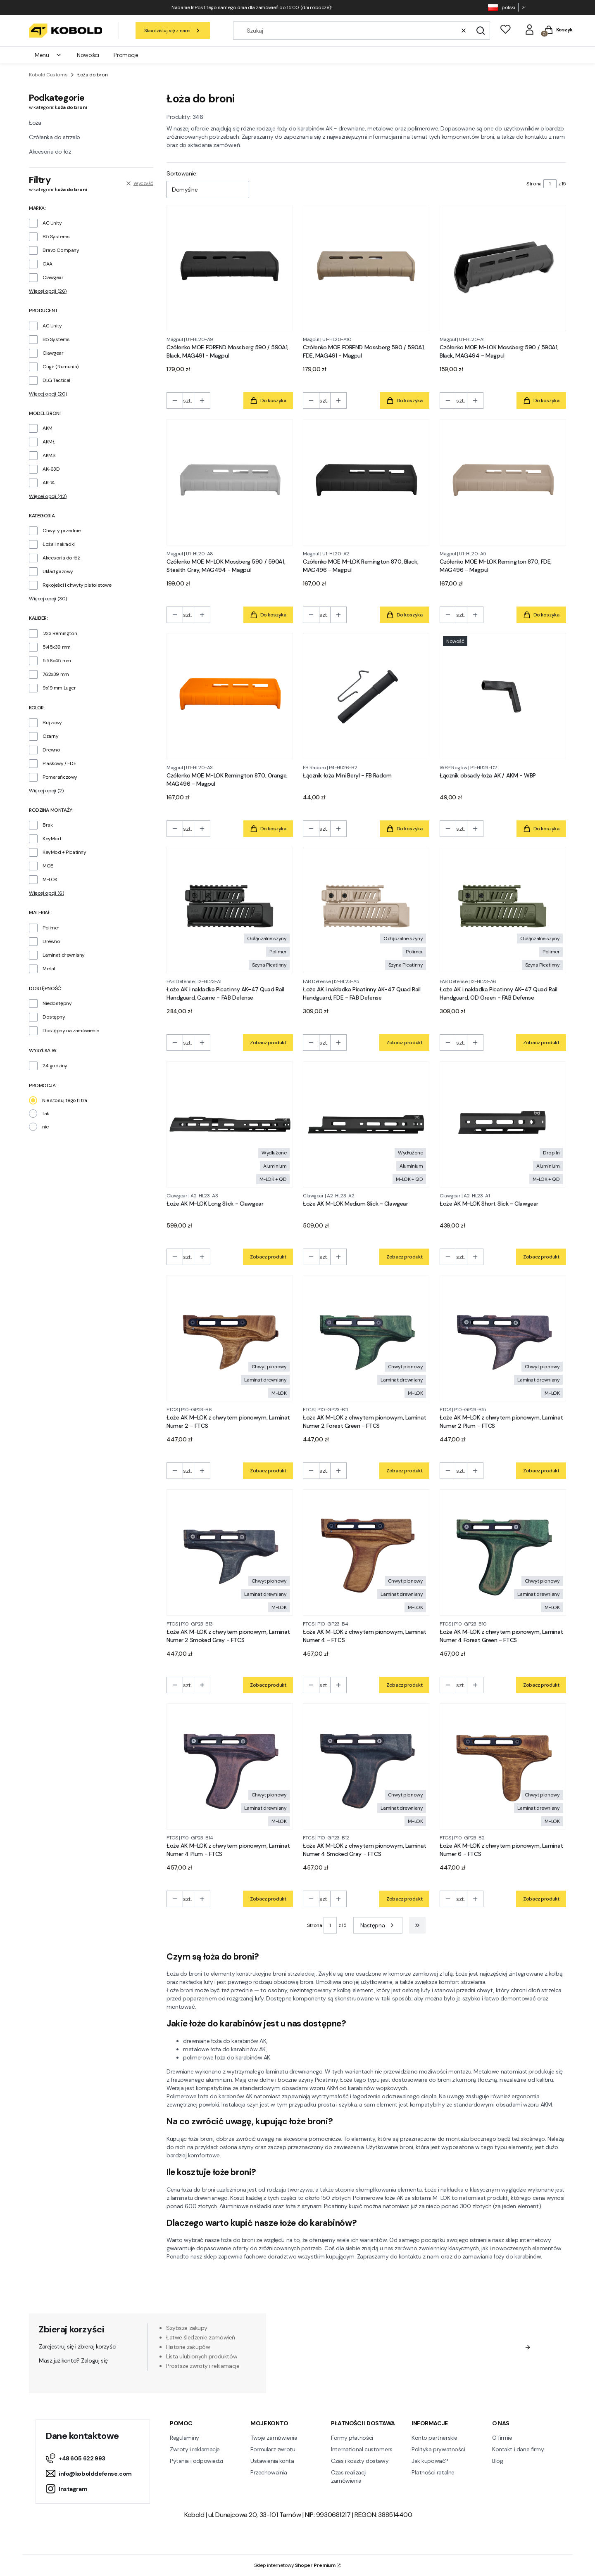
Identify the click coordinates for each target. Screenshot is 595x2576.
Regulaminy (184, 2437)
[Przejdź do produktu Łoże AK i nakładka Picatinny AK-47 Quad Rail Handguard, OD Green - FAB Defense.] (503, 910)
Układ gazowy (58, 571)
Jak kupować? (430, 2461)
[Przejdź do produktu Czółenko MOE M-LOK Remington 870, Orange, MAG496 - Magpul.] (230, 696)
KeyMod (52, 838)
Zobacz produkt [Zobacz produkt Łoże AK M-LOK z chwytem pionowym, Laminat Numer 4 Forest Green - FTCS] (541, 1685)
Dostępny (54, 1017)
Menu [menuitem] (48, 55)
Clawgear (53, 277)
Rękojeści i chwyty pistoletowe (77, 585)
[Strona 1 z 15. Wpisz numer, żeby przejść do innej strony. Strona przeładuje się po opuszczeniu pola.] (550, 183)
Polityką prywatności (445, 2371)
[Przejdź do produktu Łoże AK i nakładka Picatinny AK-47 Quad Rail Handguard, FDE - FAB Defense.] (366, 910)
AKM (47, 428)
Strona (533, 183)
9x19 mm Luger (59, 688)
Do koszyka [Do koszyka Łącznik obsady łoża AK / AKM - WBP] (541, 828)
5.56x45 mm (57, 660)
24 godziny (55, 1065)
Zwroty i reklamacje (195, 2449)
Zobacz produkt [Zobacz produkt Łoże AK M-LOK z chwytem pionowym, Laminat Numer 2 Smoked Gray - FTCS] (268, 1685)
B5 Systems (56, 236)
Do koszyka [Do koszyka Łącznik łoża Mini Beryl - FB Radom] (405, 828)
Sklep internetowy (295, 2565)
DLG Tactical (56, 380)
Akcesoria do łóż (50, 151)
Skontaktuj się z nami (172, 30)
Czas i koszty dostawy (359, 2461)
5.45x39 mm (57, 647)
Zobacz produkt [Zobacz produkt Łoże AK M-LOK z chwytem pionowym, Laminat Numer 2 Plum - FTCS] (541, 1471)
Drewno (51, 749)
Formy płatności (352, 2437)
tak (45, 1113)
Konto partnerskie (434, 2437)
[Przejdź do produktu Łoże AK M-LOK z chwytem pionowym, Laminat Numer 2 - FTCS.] (230, 1338)
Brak (47, 825)
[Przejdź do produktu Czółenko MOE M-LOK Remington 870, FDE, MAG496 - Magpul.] (503, 482)
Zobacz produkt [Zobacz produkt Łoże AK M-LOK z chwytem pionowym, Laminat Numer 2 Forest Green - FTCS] (405, 1471)
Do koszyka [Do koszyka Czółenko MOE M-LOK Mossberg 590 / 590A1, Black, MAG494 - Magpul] (541, 401)
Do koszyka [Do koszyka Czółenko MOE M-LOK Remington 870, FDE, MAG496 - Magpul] (541, 614)
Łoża (35, 122)
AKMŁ (49, 441)
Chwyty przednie (62, 530)
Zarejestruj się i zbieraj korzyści (78, 2346)
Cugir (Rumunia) (61, 366)
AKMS (49, 455)
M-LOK (50, 879)
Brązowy (52, 722)
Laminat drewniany (64, 955)
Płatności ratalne (433, 2472)
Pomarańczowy (60, 777)
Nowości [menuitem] (88, 55)
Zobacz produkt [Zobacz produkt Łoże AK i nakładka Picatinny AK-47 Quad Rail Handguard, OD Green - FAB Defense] (541, 1043)
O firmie (502, 2437)
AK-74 (49, 482)
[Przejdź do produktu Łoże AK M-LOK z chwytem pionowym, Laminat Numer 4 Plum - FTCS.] (230, 1766)
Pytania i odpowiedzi (196, 2461)
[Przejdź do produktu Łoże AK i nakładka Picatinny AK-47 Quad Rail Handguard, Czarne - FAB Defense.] (230, 910)
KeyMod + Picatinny (64, 852)
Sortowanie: (182, 173)
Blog (497, 2461)
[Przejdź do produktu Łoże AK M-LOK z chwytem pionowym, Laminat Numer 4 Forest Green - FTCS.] (503, 1552)
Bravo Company (61, 250)
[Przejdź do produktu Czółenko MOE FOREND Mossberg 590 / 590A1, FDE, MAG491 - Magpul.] (366, 268)
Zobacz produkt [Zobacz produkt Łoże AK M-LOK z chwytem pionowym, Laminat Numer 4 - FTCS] (405, 1685)
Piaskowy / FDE (59, 763)
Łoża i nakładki (59, 544)
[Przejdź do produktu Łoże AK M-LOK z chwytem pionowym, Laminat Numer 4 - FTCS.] (366, 1552)
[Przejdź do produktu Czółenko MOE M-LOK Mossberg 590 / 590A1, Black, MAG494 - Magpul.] (503, 268)
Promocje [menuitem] (126, 55)
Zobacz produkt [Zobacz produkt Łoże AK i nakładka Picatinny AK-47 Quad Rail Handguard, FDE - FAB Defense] (405, 1043)
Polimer (51, 927)
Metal (49, 968)
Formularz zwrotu (272, 2449)
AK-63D (51, 469)
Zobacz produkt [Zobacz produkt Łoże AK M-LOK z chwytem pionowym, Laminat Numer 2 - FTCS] (268, 1471)
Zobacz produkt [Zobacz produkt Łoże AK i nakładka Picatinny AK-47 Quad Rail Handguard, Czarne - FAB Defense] (268, 1043)
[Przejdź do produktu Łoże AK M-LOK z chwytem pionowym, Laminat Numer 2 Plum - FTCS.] (503, 1338)
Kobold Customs (48, 74)
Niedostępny (57, 1003)
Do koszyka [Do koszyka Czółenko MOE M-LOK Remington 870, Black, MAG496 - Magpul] (405, 614)
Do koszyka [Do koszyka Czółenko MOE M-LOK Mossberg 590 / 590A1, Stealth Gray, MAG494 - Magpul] (268, 614)
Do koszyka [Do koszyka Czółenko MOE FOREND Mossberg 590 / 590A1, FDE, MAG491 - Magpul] (405, 401)
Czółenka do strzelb (54, 137)
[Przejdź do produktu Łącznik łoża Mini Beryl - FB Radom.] (366, 696)
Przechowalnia (268, 2472)
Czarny (50, 736)
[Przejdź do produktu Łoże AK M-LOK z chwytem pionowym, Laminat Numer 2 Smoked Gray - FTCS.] (230, 1552)
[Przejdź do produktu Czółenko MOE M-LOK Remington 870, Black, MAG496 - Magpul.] (366, 482)
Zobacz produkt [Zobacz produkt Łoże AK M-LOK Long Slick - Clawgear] (268, 1257)
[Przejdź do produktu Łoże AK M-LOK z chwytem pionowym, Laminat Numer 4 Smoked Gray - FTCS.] (366, 1766)
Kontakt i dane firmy (518, 2449)
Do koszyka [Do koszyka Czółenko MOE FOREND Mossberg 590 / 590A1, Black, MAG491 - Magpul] (268, 401)
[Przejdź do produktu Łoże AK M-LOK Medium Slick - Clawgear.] (366, 1124)
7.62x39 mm (56, 674)
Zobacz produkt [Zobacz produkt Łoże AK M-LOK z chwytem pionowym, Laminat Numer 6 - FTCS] (541, 1899)
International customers (361, 2449)
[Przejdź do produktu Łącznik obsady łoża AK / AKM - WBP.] (503, 696)
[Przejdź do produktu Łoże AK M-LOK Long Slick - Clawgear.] (230, 1124)
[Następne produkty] (378, 1925)
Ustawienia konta (272, 2461)
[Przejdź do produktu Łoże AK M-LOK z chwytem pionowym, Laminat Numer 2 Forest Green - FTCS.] (366, 1338)
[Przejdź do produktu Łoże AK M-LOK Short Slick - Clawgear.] (503, 1124)
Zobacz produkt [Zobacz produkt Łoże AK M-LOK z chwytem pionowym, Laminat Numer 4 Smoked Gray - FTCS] (405, 1899)
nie (45, 1126)
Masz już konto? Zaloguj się (73, 2360)
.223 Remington (60, 633)
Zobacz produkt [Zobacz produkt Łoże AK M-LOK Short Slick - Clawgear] (541, 1257)
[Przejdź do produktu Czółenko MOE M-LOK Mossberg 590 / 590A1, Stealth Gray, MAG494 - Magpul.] (230, 482)
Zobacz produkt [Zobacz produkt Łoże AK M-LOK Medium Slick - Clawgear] (405, 1257)
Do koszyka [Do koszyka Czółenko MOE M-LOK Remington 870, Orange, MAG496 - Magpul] (268, 828)
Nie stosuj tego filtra (64, 1100)
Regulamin (388, 2363)
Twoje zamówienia (273, 2437)
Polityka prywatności (438, 2449)
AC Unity (52, 223)
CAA (47, 264)
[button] (480, 31)
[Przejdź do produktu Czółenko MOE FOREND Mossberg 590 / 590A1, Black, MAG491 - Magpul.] (230, 268)
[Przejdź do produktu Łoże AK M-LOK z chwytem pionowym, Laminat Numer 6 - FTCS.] (503, 1766)
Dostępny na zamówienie (71, 1030)
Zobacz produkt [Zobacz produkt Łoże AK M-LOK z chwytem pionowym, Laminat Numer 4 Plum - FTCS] (268, 1899)
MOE (48, 866)
